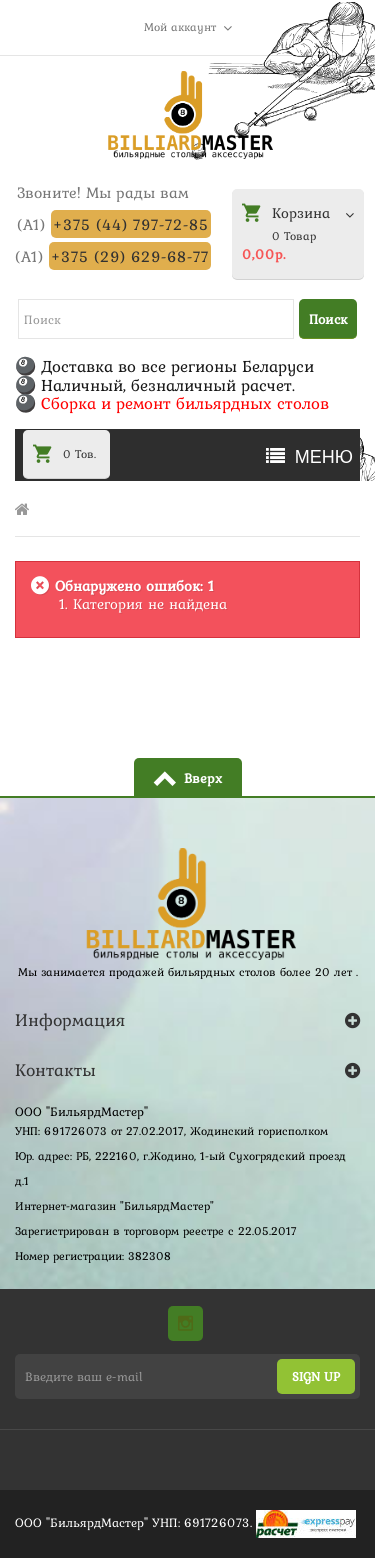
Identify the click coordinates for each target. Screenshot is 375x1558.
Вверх (203, 778)
